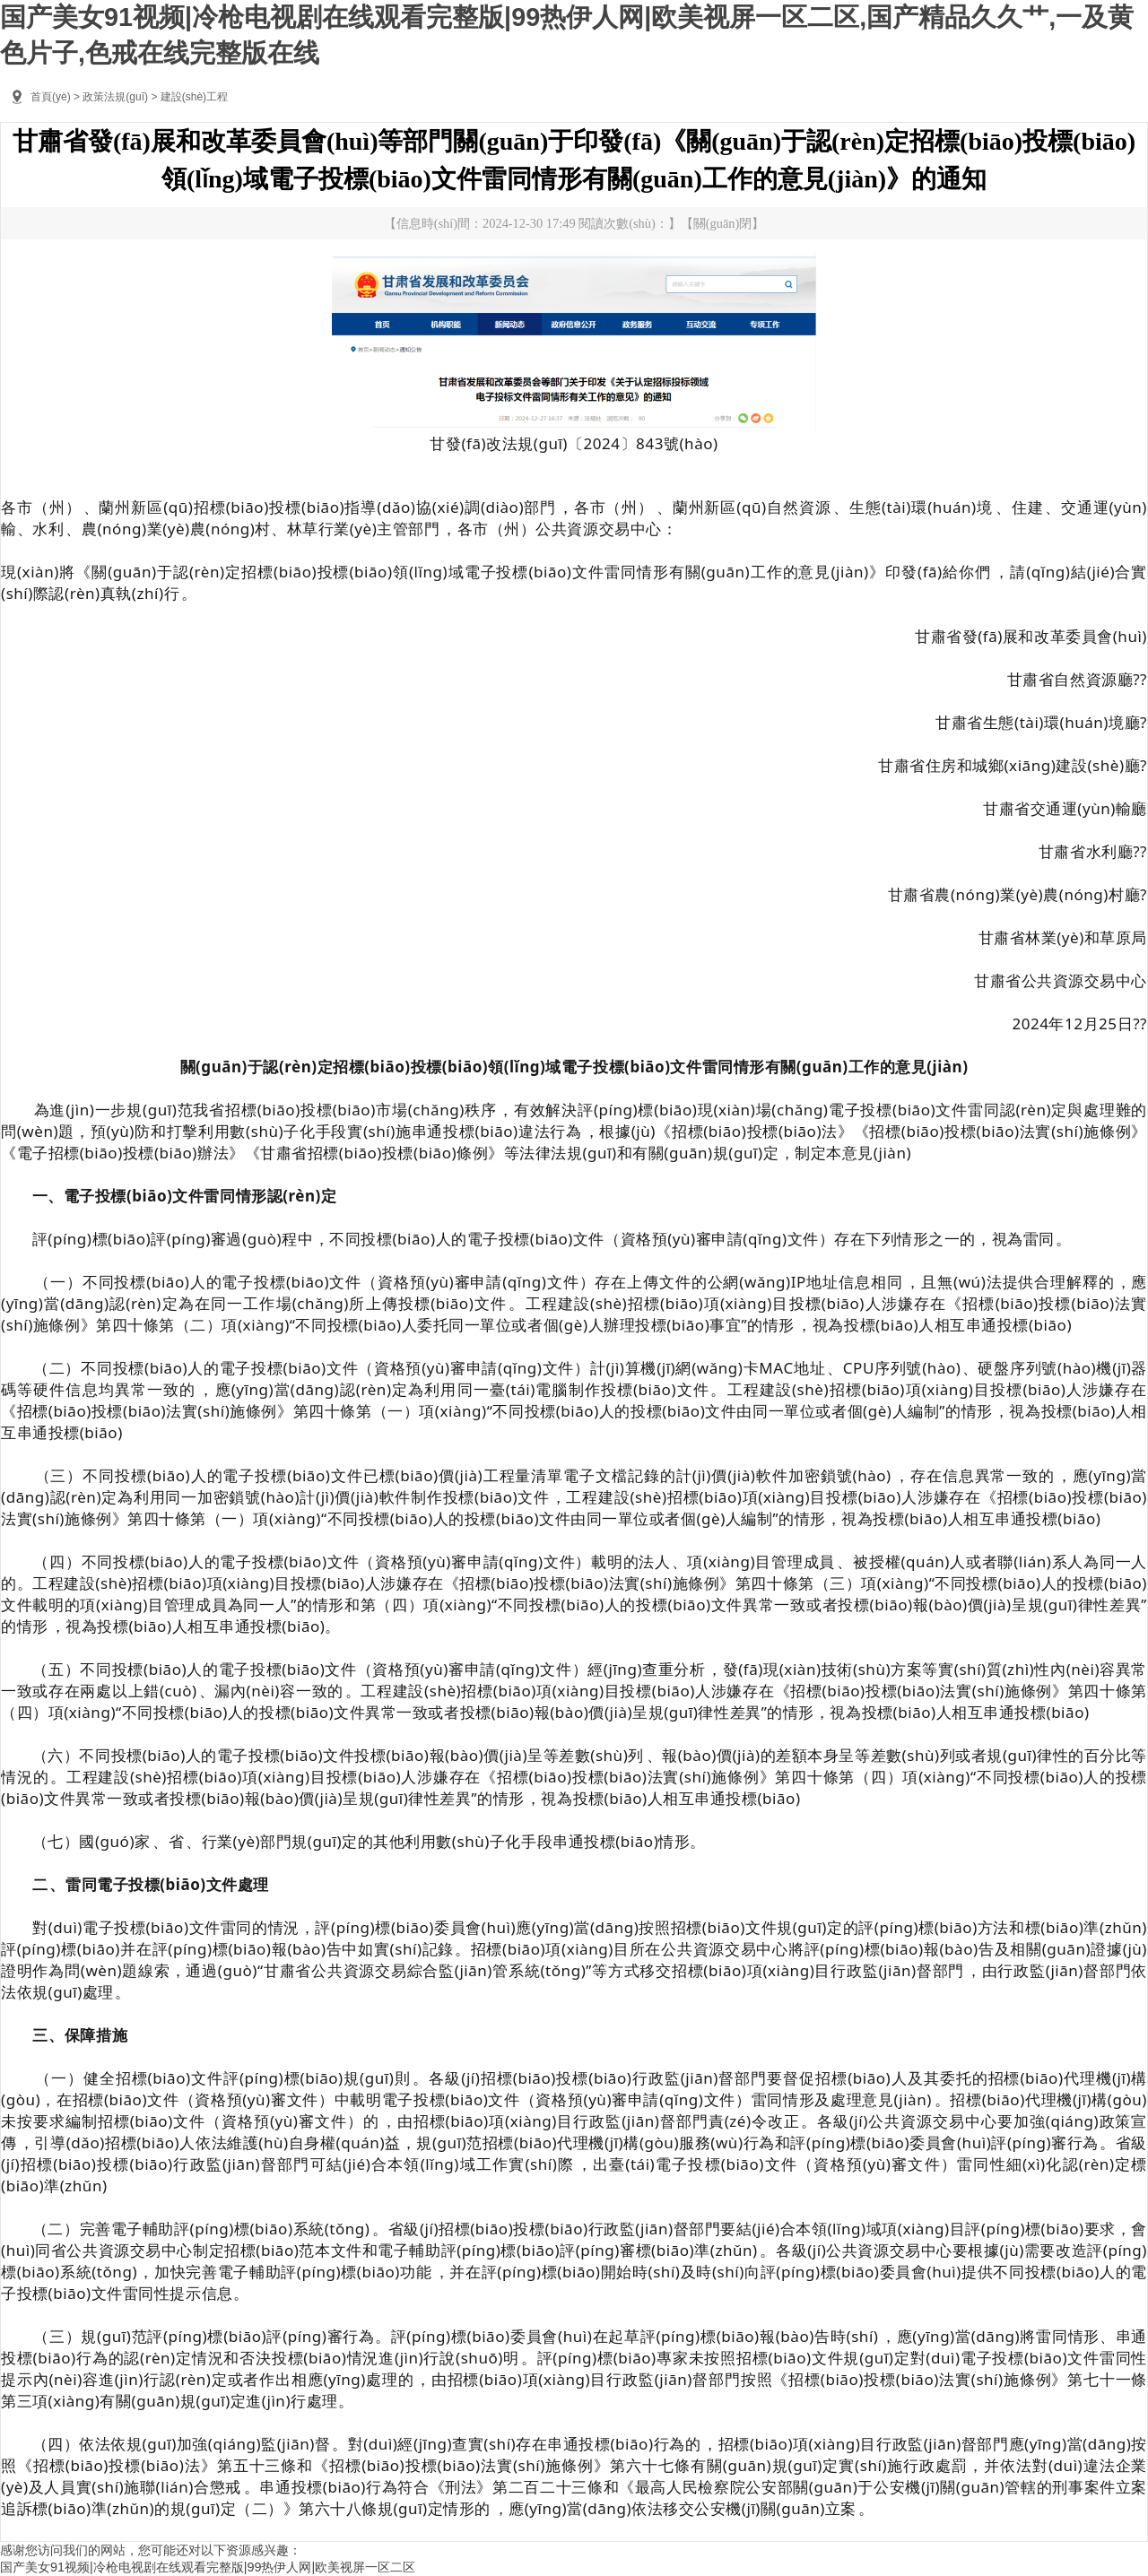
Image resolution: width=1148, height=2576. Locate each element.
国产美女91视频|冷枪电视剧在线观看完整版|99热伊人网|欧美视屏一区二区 (207, 2567)
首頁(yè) (50, 97)
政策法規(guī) (115, 97)
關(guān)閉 (722, 223)
